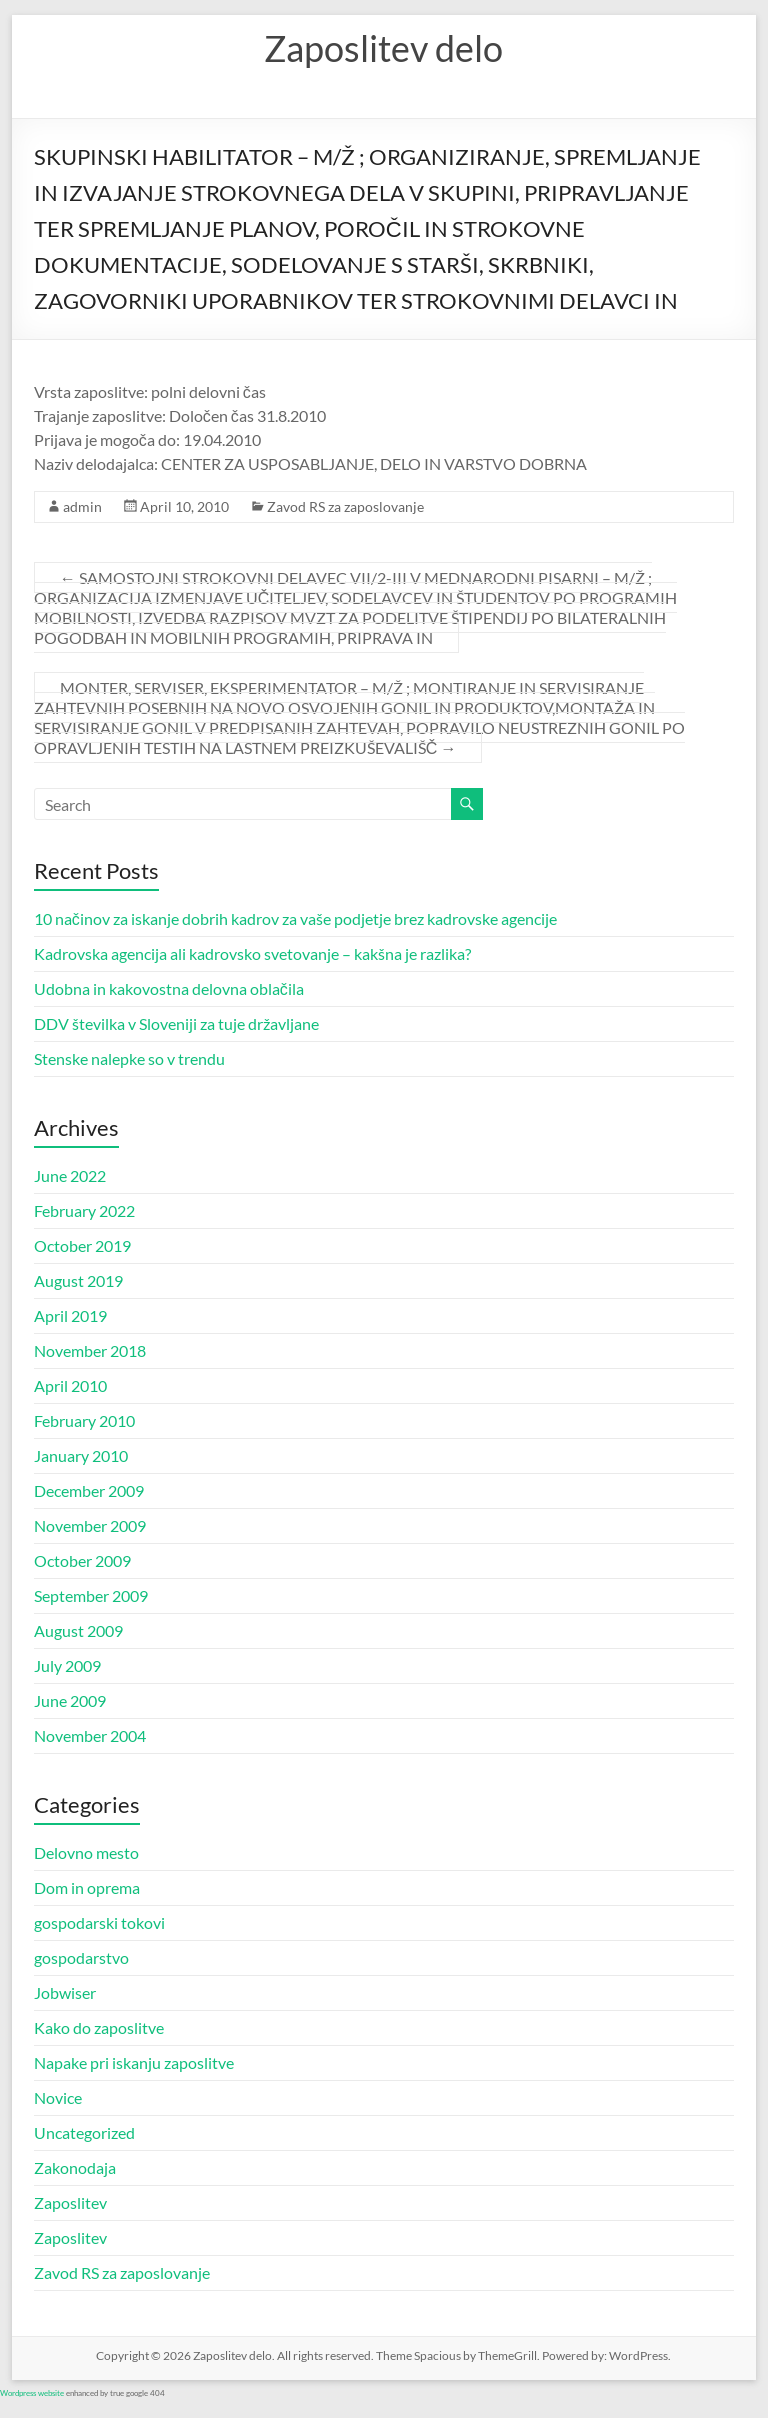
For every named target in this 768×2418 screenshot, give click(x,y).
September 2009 (91, 1595)
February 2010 (84, 1420)
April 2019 (70, 1315)
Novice (58, 2097)
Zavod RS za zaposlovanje (345, 506)
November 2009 (90, 1525)
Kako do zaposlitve (99, 2027)
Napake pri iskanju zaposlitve (134, 2062)
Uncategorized (84, 2132)
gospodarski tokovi (99, 1922)
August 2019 (78, 1280)
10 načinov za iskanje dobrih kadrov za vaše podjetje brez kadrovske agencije (295, 918)
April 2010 (70, 1385)
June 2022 (70, 1175)
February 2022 (84, 1210)
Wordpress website (32, 2393)
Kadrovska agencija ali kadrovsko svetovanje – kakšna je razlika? (252, 953)
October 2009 (82, 1560)
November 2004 (90, 1735)
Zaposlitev (70, 2202)
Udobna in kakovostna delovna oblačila (169, 988)
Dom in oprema (87, 1887)
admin (82, 506)
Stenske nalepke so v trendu (129, 1058)
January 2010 (81, 1455)
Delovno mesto (86, 1852)
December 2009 (89, 1490)
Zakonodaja (75, 2167)
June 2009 (70, 1700)
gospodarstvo (81, 1957)
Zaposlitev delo (383, 48)
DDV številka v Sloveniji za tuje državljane (176, 1023)
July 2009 (67, 1665)
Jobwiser (65, 1992)
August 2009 (78, 1630)
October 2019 (82, 1245)
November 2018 (90, 1350)
